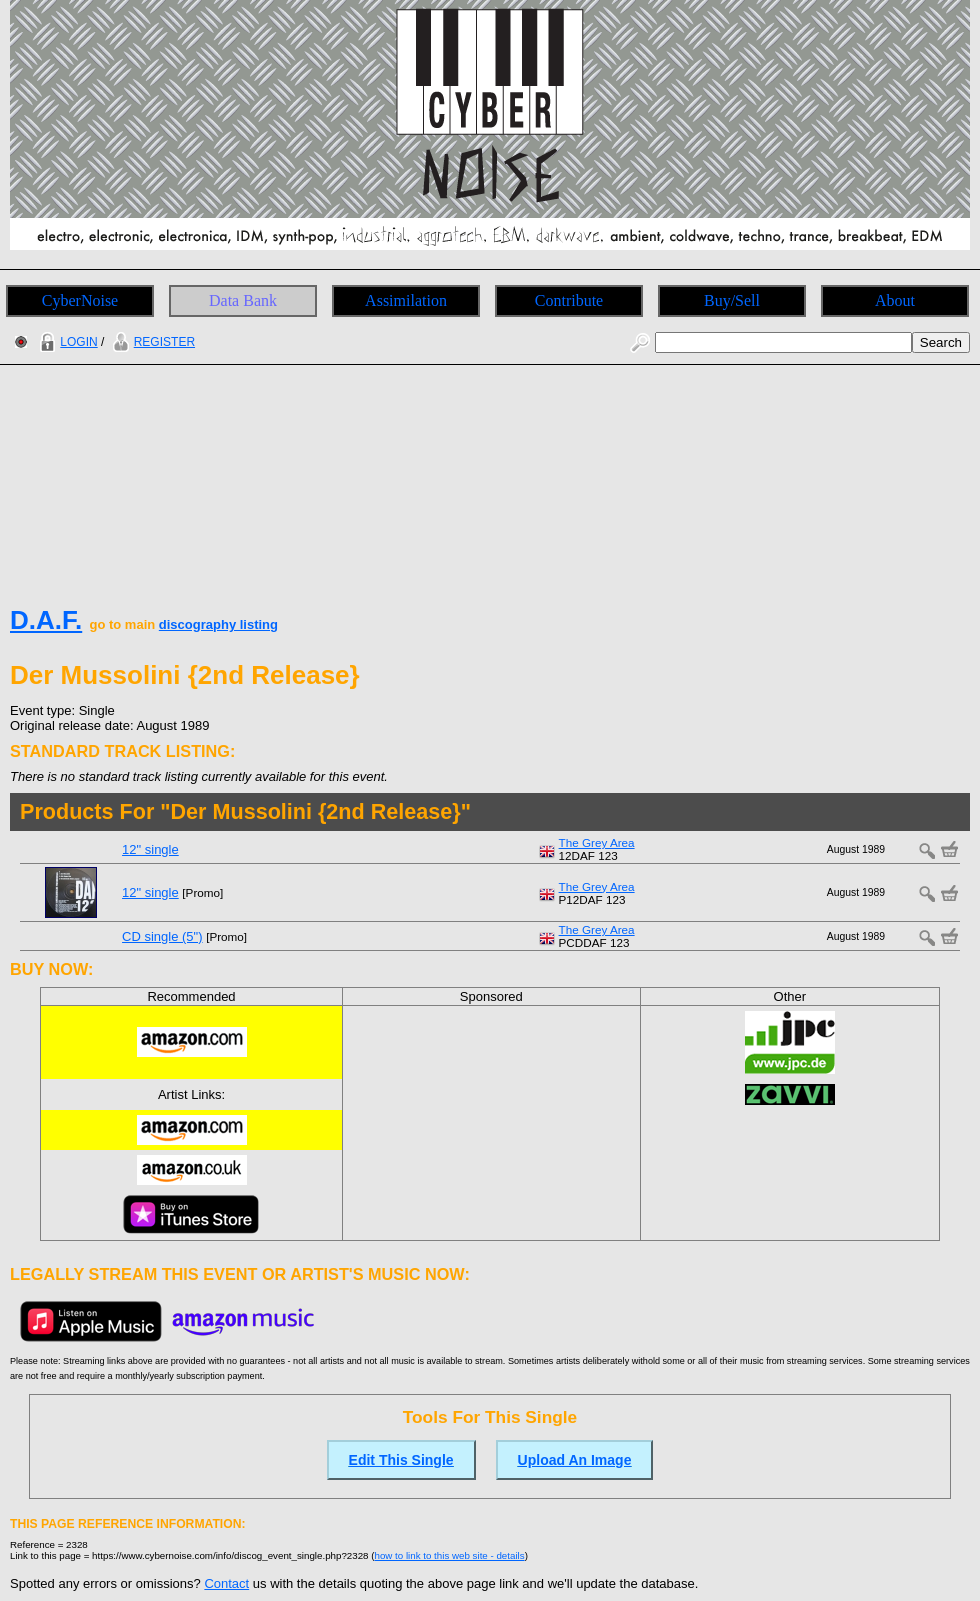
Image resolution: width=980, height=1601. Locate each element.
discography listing (218, 624)
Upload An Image (575, 1460)
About (895, 300)
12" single (150, 849)
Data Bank (243, 300)
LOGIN (66, 342)
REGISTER (151, 342)
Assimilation (406, 300)
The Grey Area (597, 842)
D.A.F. (46, 620)
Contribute (569, 300)
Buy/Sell (732, 300)
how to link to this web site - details (450, 1555)
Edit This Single (401, 1460)
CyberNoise (80, 300)
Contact (226, 1583)
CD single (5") (162, 936)
